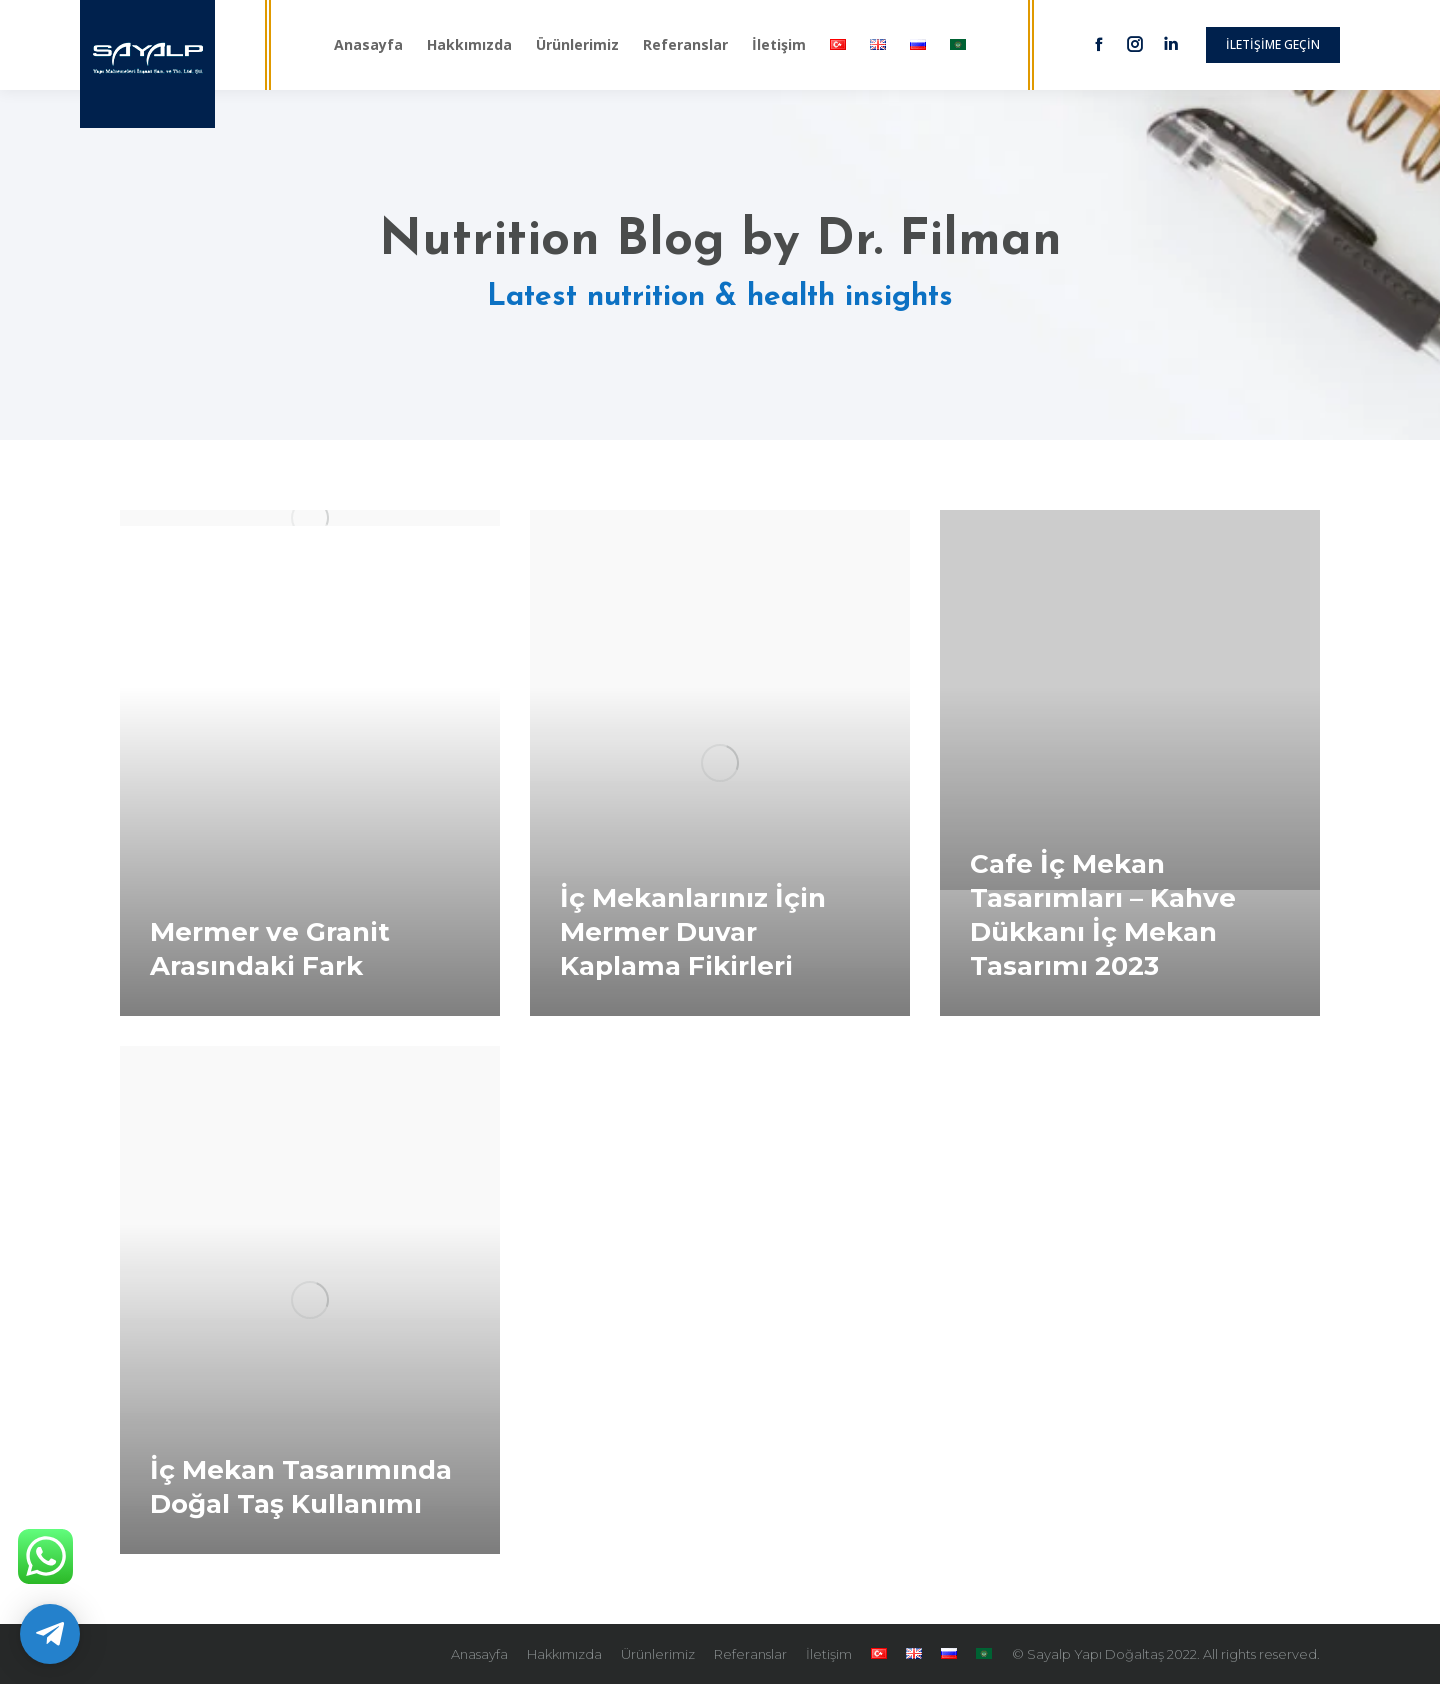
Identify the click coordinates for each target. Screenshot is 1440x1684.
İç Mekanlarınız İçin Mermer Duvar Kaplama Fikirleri (693, 932)
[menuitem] (368, 45)
